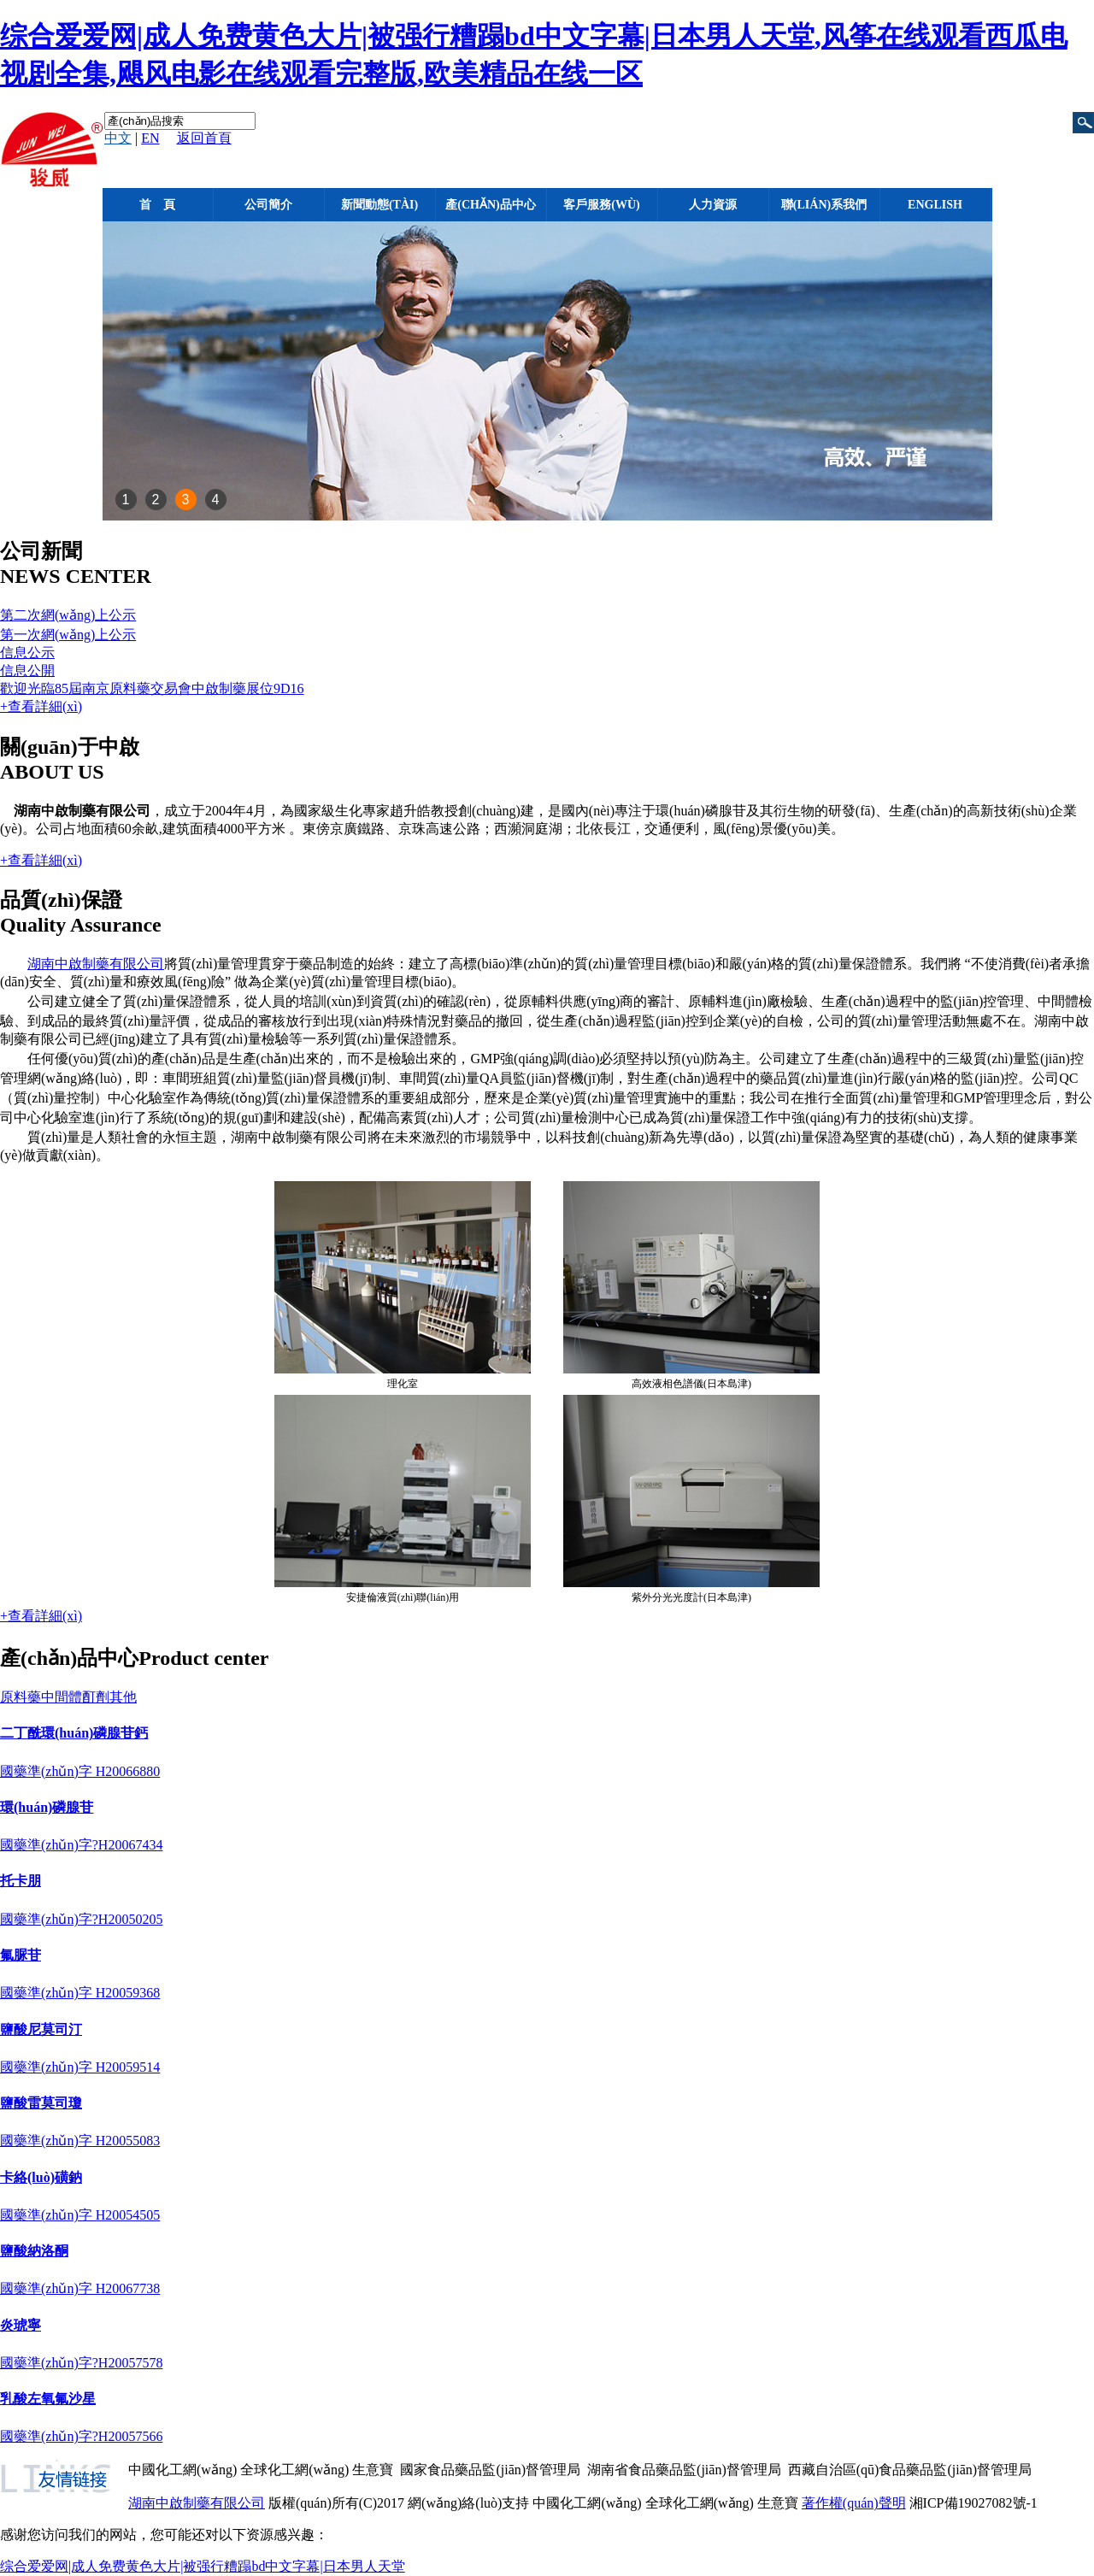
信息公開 (27, 670)
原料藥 (20, 1697)
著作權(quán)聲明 (854, 2503)
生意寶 (372, 2469)
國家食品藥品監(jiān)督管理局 (490, 2469)
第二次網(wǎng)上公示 (68, 615)
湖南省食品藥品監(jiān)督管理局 (684, 2469)
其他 (123, 1697)
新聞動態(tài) (379, 204)
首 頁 (157, 204)
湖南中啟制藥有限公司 (95, 963)
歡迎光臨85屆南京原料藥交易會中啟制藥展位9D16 (152, 688)
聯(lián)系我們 (824, 204)
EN (150, 138)
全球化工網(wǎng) (294, 2469)
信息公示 (27, 652)
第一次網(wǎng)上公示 (68, 634)
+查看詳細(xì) (41, 706)
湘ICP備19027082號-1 (973, 2503)
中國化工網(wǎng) (182, 2469)
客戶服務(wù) (601, 204)
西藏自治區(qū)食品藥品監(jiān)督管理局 (910, 2469)
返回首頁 (204, 138)
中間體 (61, 1697)
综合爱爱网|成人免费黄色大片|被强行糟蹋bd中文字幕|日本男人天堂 (202, 2566)
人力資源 (713, 204)
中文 (118, 138)
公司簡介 (268, 204)
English (935, 204)
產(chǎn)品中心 (490, 204)
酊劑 (95, 1697)
